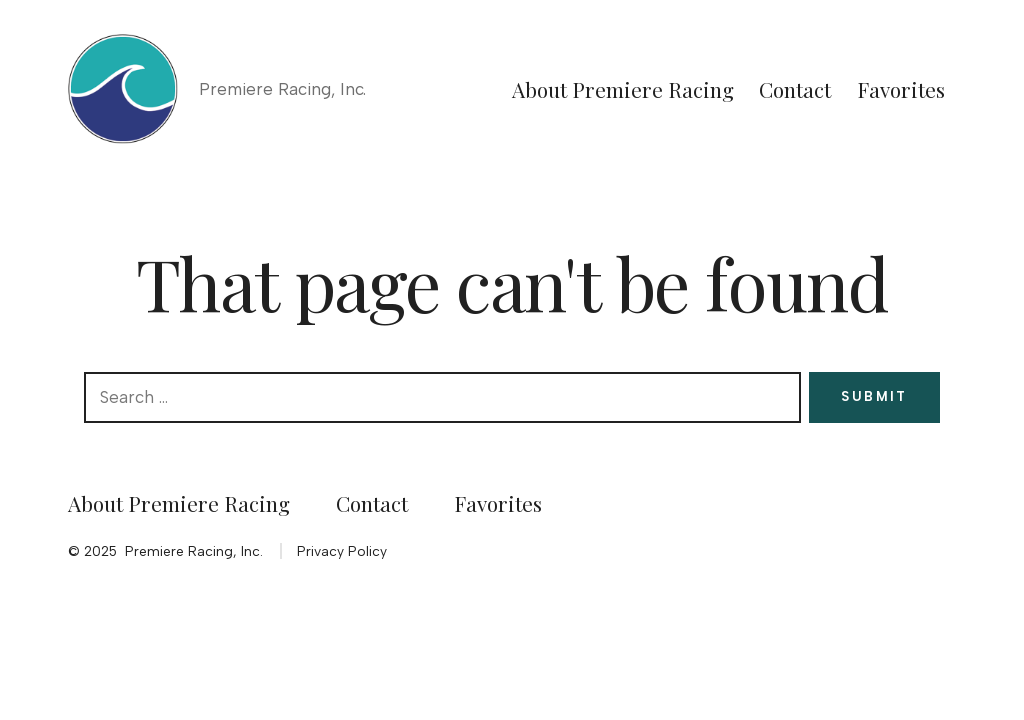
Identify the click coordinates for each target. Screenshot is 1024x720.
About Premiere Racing (623, 89)
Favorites (901, 89)
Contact (795, 89)
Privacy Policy (342, 551)
